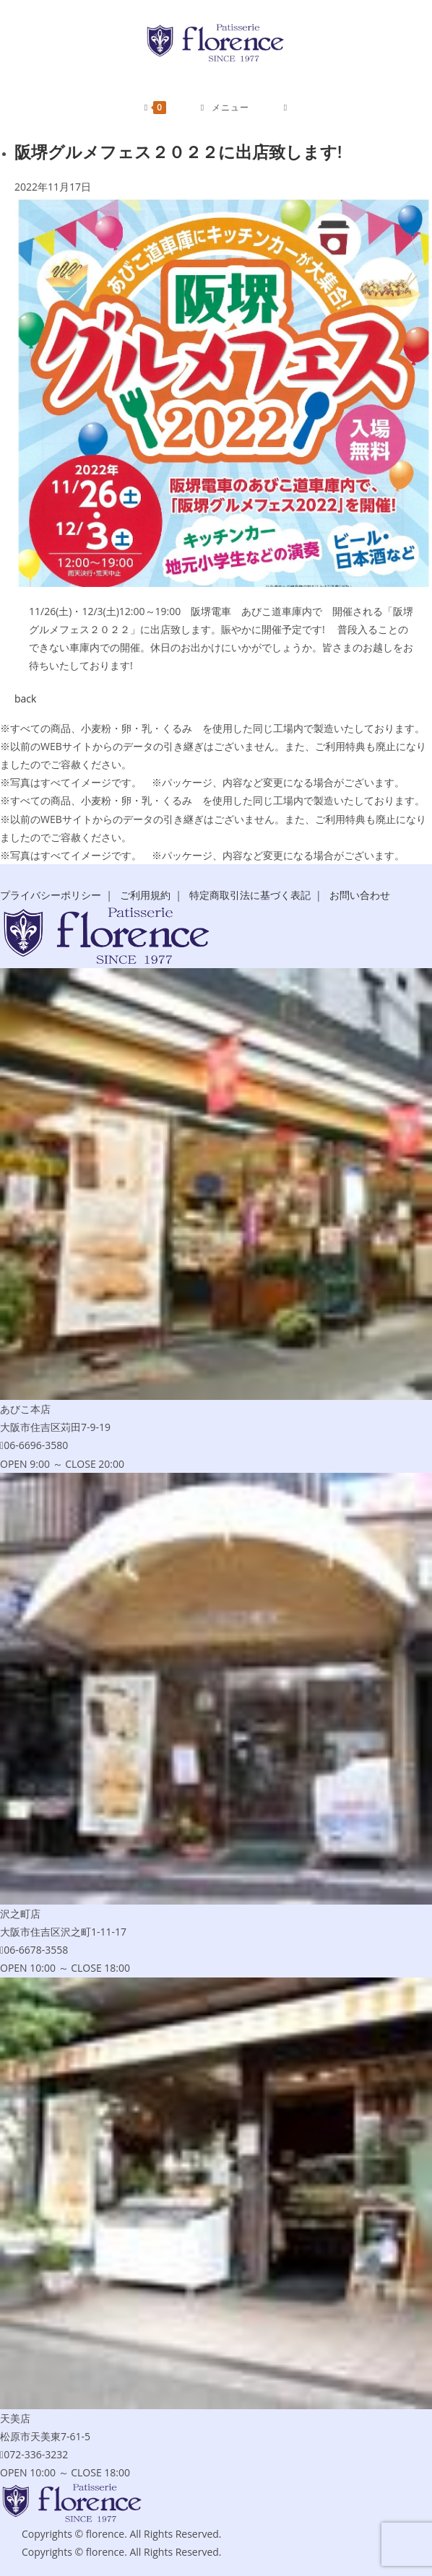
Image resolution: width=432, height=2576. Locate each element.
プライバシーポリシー (50, 895)
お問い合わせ (359, 895)
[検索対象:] (285, 107)
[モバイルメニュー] (225, 107)
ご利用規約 (145, 895)
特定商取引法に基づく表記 (250, 895)
